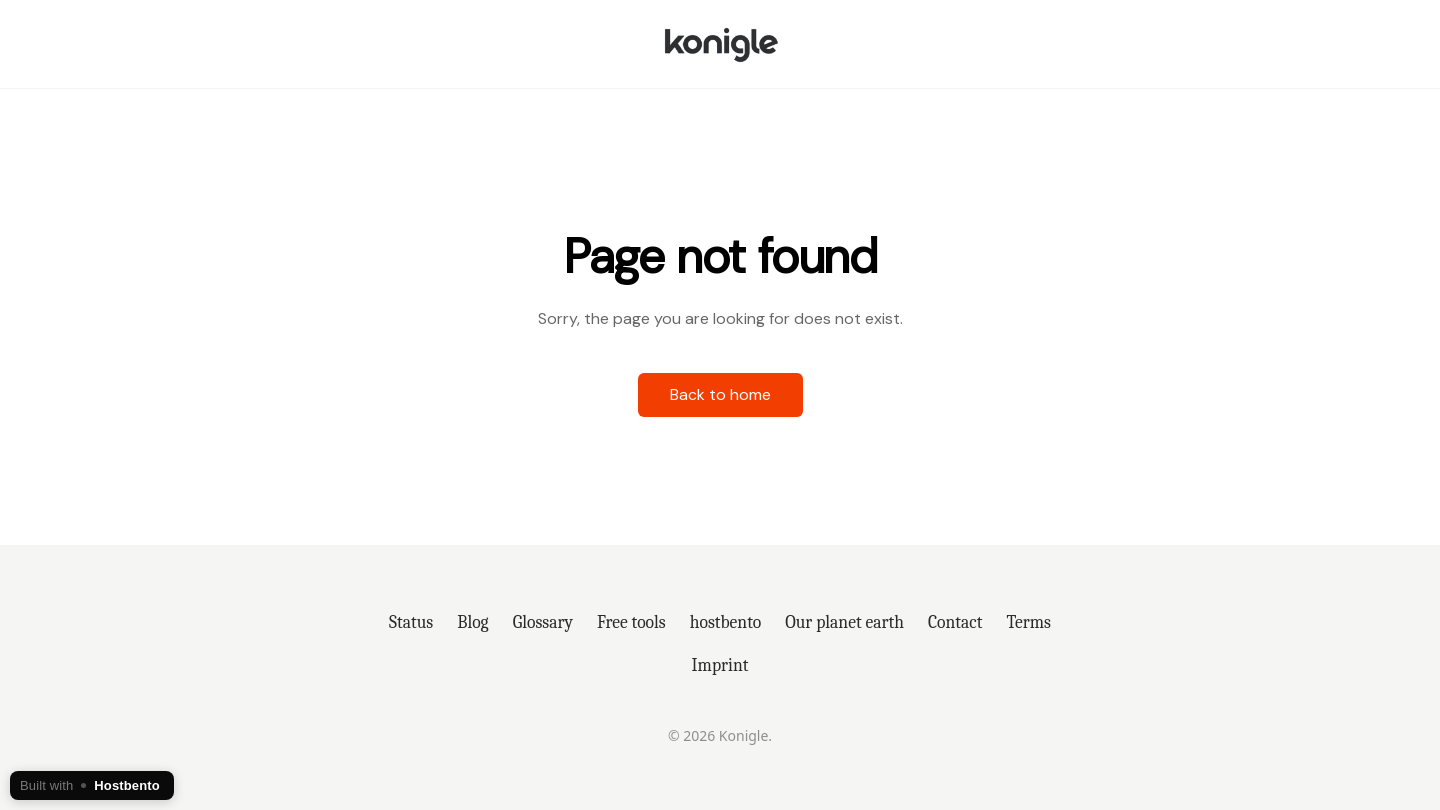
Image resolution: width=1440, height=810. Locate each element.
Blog (472, 622)
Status (411, 622)
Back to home (720, 394)
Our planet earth (844, 622)
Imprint (720, 665)
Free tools (631, 622)
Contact (955, 622)
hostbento (725, 622)
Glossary (543, 622)
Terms (1028, 622)
